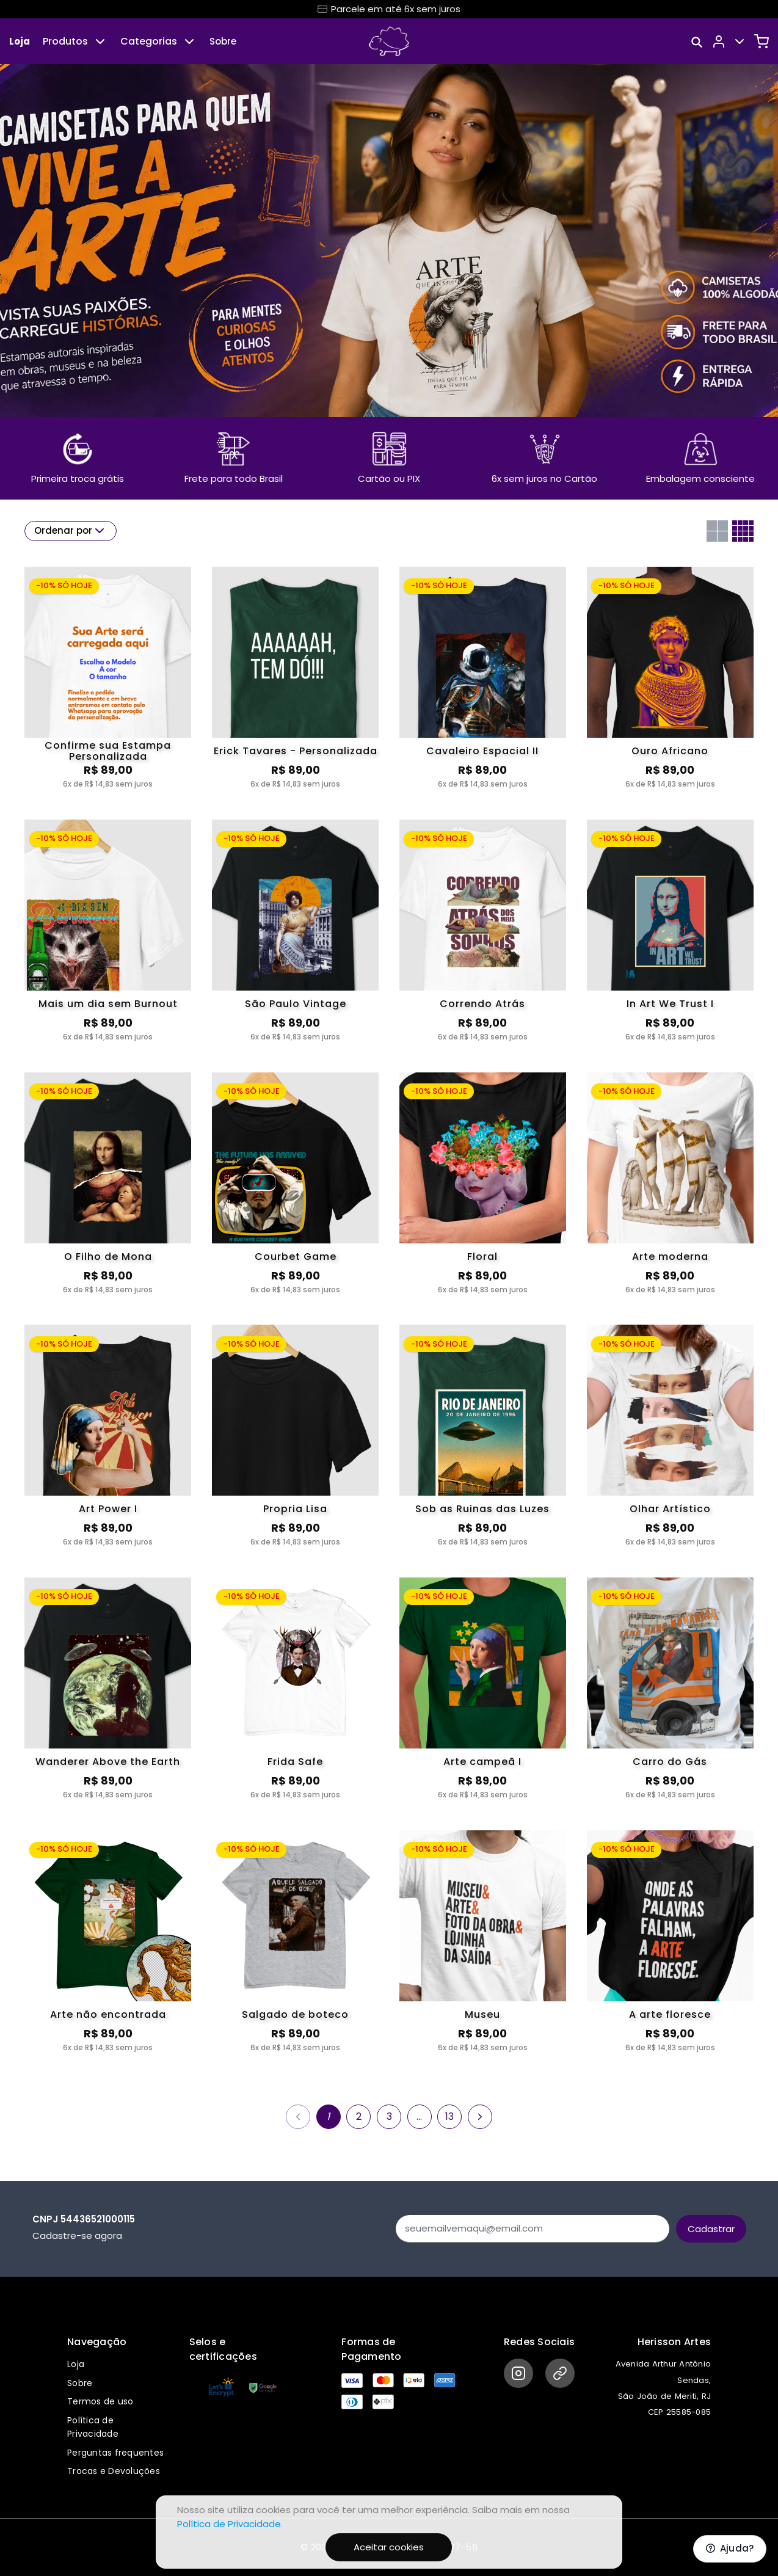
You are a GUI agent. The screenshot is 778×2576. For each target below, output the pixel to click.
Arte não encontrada (108, 2014)
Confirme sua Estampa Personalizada (108, 751)
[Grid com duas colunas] (717, 531)
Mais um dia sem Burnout (108, 1004)
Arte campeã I (482, 1762)
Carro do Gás (670, 1762)
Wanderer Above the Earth (107, 1762)
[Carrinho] (761, 41)
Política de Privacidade (229, 2523)
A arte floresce (670, 2014)
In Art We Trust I (670, 1004)
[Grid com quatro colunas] (743, 531)
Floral (482, 1257)
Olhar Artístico (670, 1509)
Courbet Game (295, 1257)
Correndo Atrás (482, 1004)
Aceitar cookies (389, 2547)
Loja (19, 41)
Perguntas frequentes (115, 2453)
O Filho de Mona (108, 1257)
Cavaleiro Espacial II (482, 751)
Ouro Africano (669, 751)
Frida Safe (295, 1762)
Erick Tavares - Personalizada (295, 751)
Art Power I (108, 1509)
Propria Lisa (295, 1509)
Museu (482, 2014)
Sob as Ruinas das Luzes (482, 1509)
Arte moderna (670, 1257)
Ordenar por (70, 530)
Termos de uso (100, 2401)
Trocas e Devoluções (113, 2471)
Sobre (222, 41)
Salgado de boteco (295, 2014)
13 (449, 2116)
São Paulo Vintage (295, 1004)
